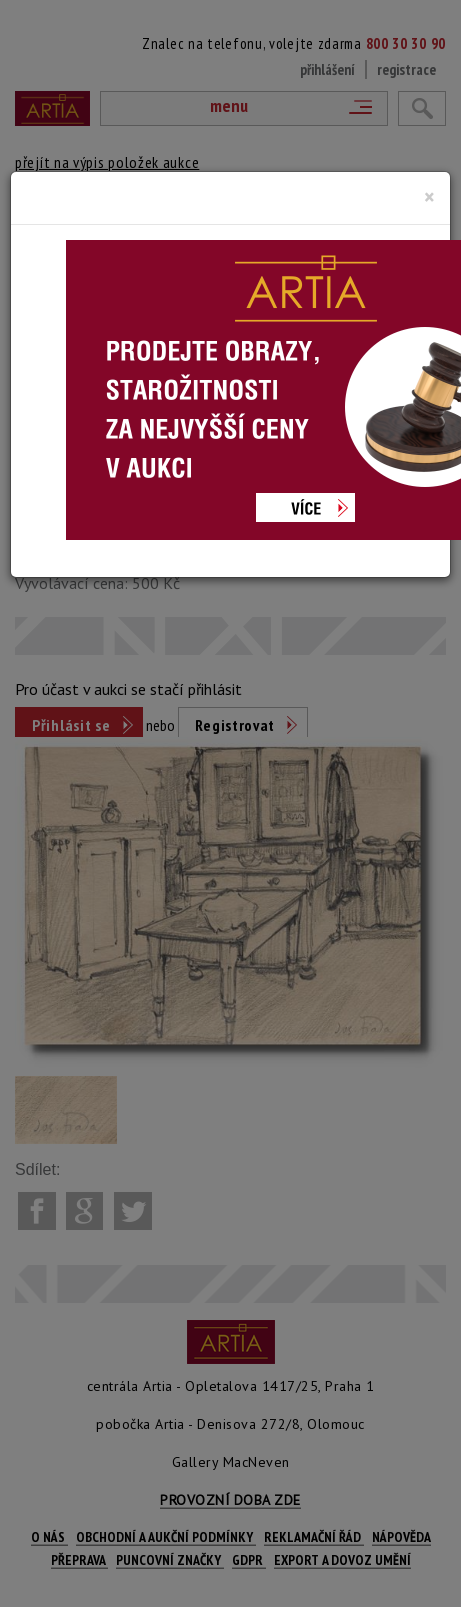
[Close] (429, 197)
